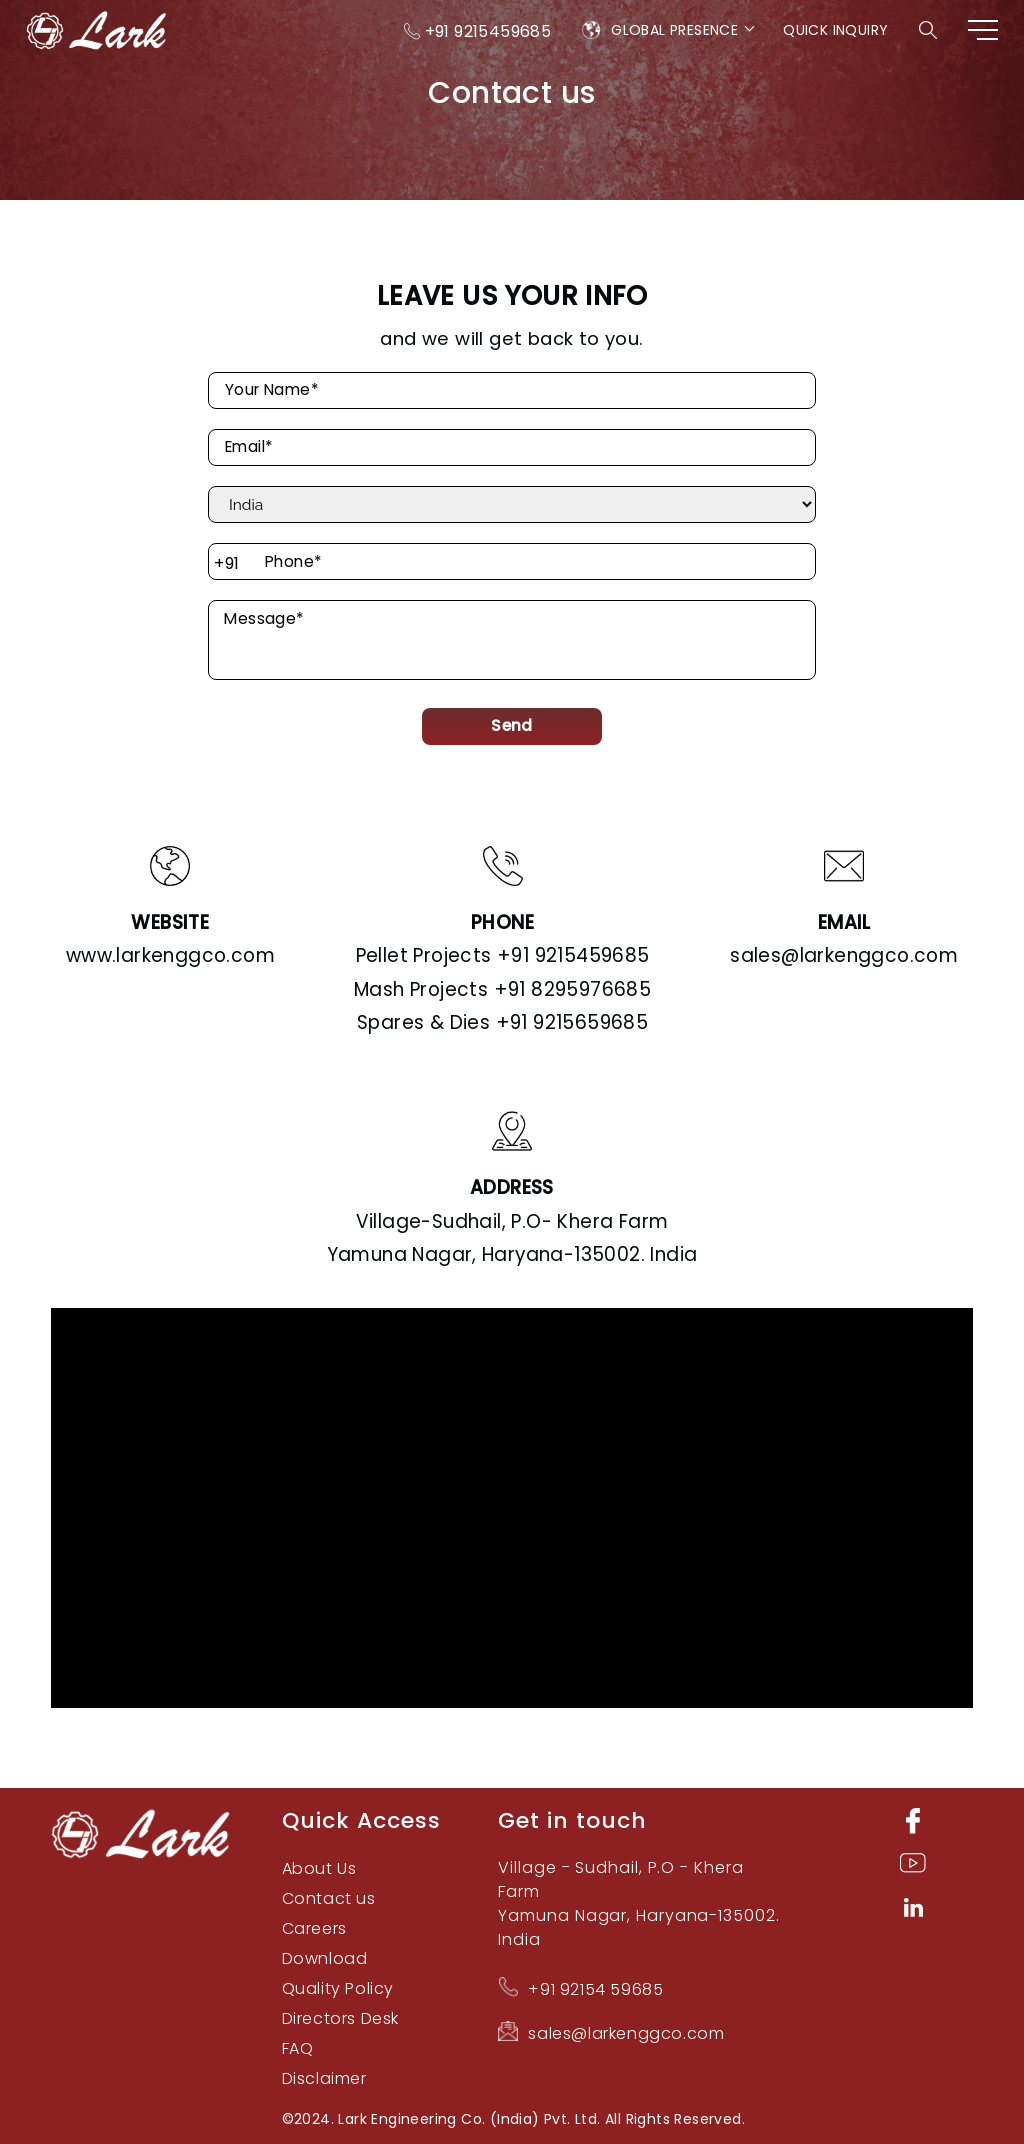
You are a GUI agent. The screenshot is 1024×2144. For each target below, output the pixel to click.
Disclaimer (324, 2078)
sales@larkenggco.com (844, 955)
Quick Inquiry (835, 30)
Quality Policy (338, 1988)
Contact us (329, 1898)
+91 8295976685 (502, 989)
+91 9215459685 (488, 31)
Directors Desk (340, 2018)
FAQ (298, 2048)
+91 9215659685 (502, 1022)
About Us (319, 1868)
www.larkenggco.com (170, 955)
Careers (314, 1928)
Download (325, 1958)
